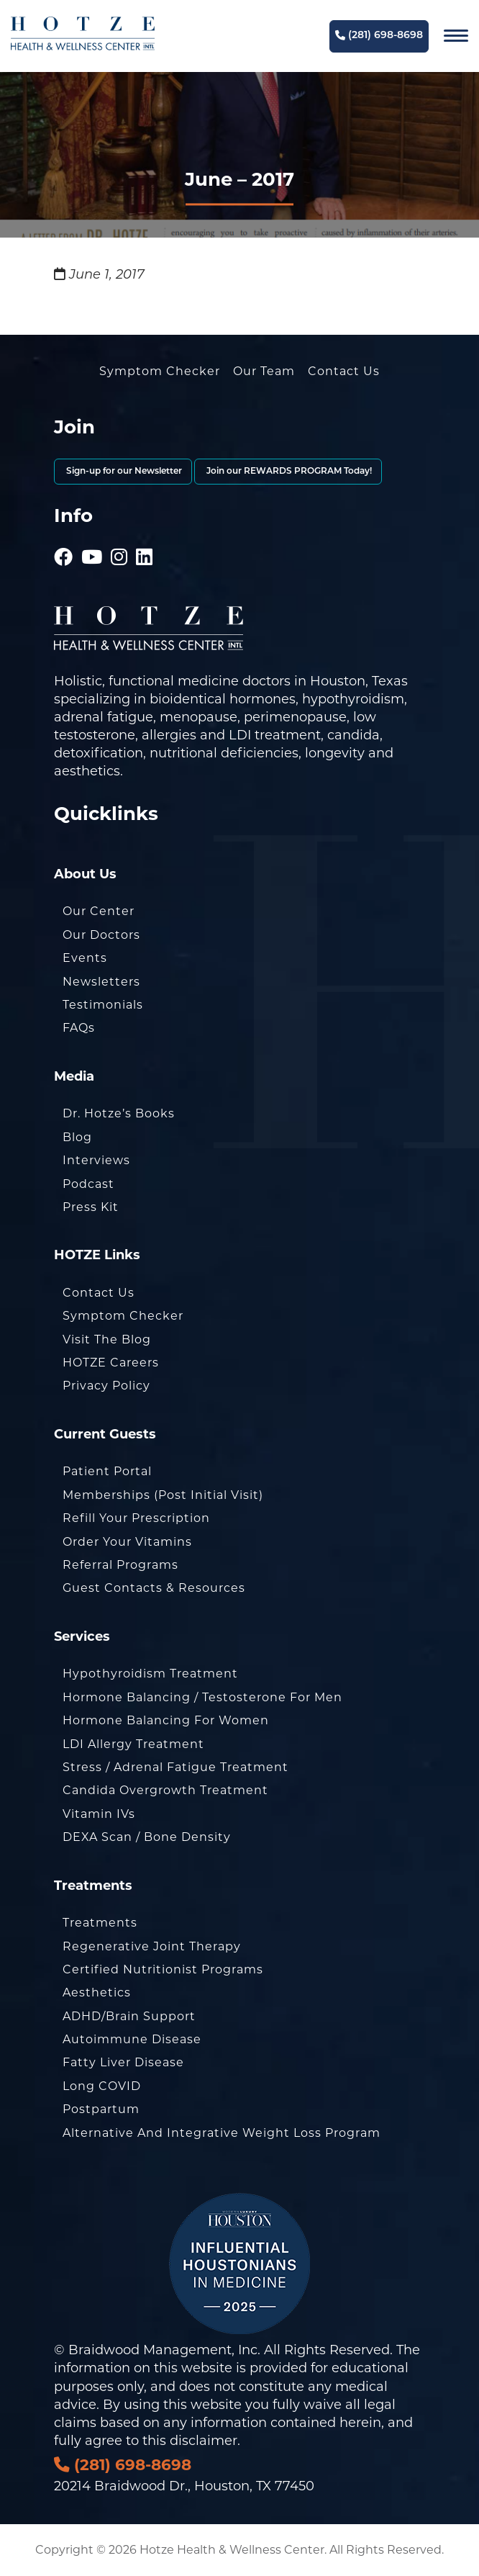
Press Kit (91, 1207)
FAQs (79, 1028)
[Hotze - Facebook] (63, 537)
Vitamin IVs (99, 1814)
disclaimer (203, 2441)
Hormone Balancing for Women (166, 1720)
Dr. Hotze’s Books (119, 1113)
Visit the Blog (107, 1339)
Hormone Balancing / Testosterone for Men (202, 1697)
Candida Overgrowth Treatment (165, 1790)
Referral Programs (120, 1565)
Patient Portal (107, 1471)
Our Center (98, 911)
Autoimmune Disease (132, 2039)
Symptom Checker (159, 371)
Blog (77, 1137)
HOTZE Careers (111, 1362)
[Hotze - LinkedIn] (144, 537)
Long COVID (102, 2086)
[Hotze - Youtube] (92, 537)
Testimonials (103, 1005)
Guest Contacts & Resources (154, 1588)
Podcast (88, 1184)
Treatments (100, 1922)
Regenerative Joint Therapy (152, 1946)
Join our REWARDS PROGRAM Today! (288, 471)
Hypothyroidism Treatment (150, 1673)
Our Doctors (101, 935)
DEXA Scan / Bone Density (147, 1837)
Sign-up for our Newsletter (123, 471)
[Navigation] (456, 36)
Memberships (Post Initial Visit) (163, 1495)
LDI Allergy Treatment (133, 1744)
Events (85, 958)
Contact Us (344, 371)
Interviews (96, 1160)
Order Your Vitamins (127, 1542)
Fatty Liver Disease (123, 2062)
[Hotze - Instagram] (119, 537)
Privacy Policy (106, 1385)
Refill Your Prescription (136, 1518)
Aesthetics (97, 1992)
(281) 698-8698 (379, 35)
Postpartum (101, 2109)
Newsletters (101, 981)
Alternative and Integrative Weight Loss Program (221, 2133)
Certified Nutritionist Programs (163, 1969)
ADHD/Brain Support (129, 2016)
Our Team (264, 371)
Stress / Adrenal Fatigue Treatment (175, 1767)
